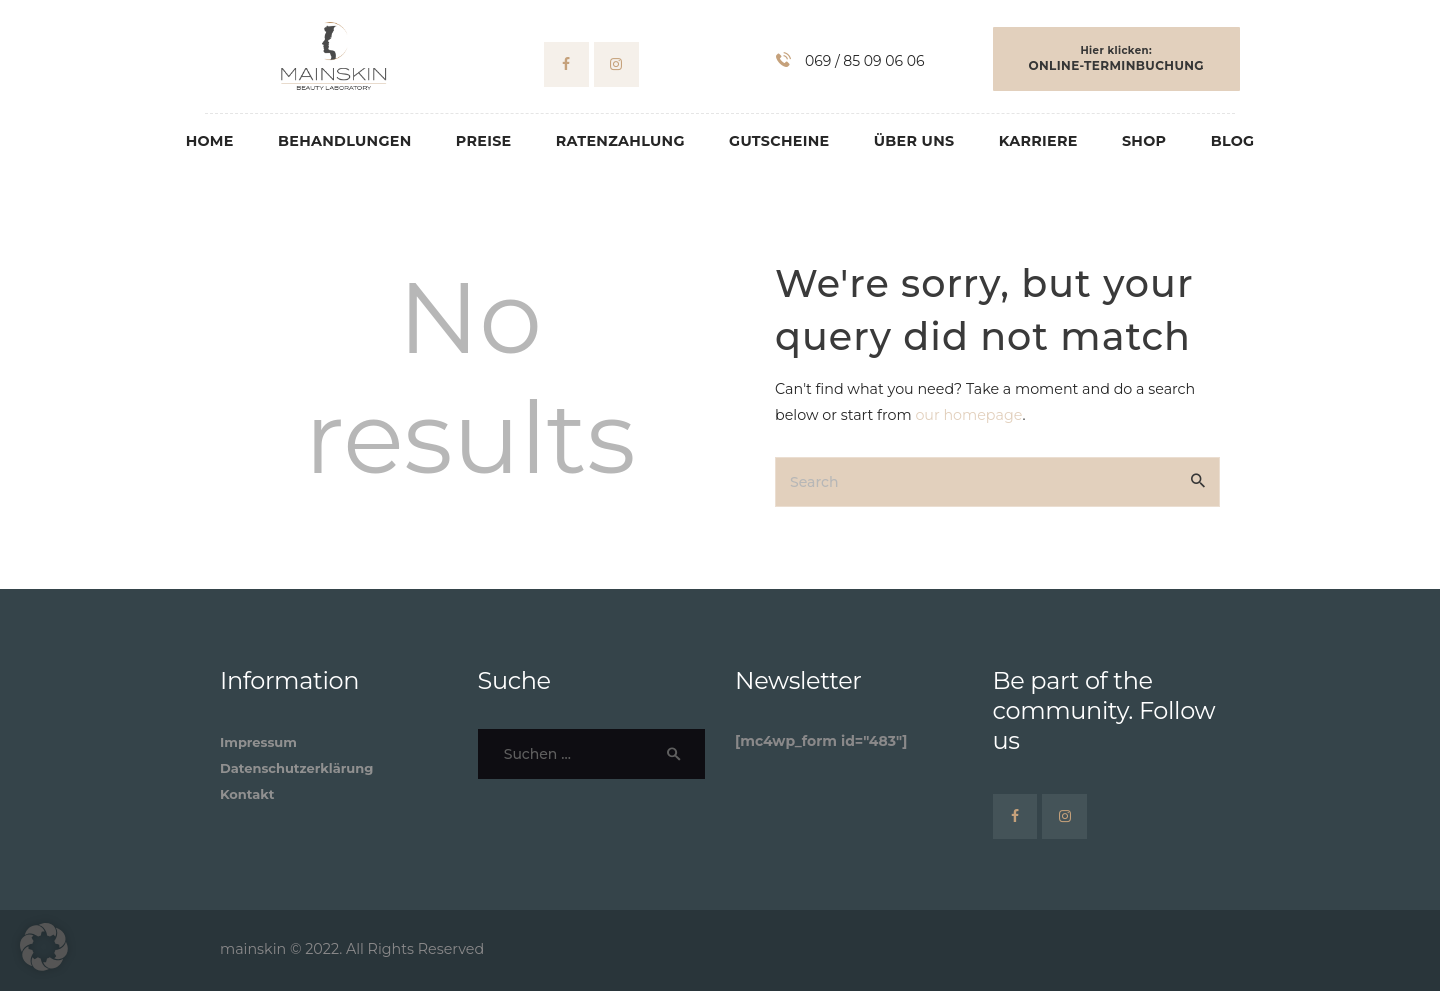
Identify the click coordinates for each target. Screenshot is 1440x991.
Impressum (258, 742)
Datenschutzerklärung (296, 768)
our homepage (968, 415)
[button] (44, 947)
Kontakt (247, 794)
